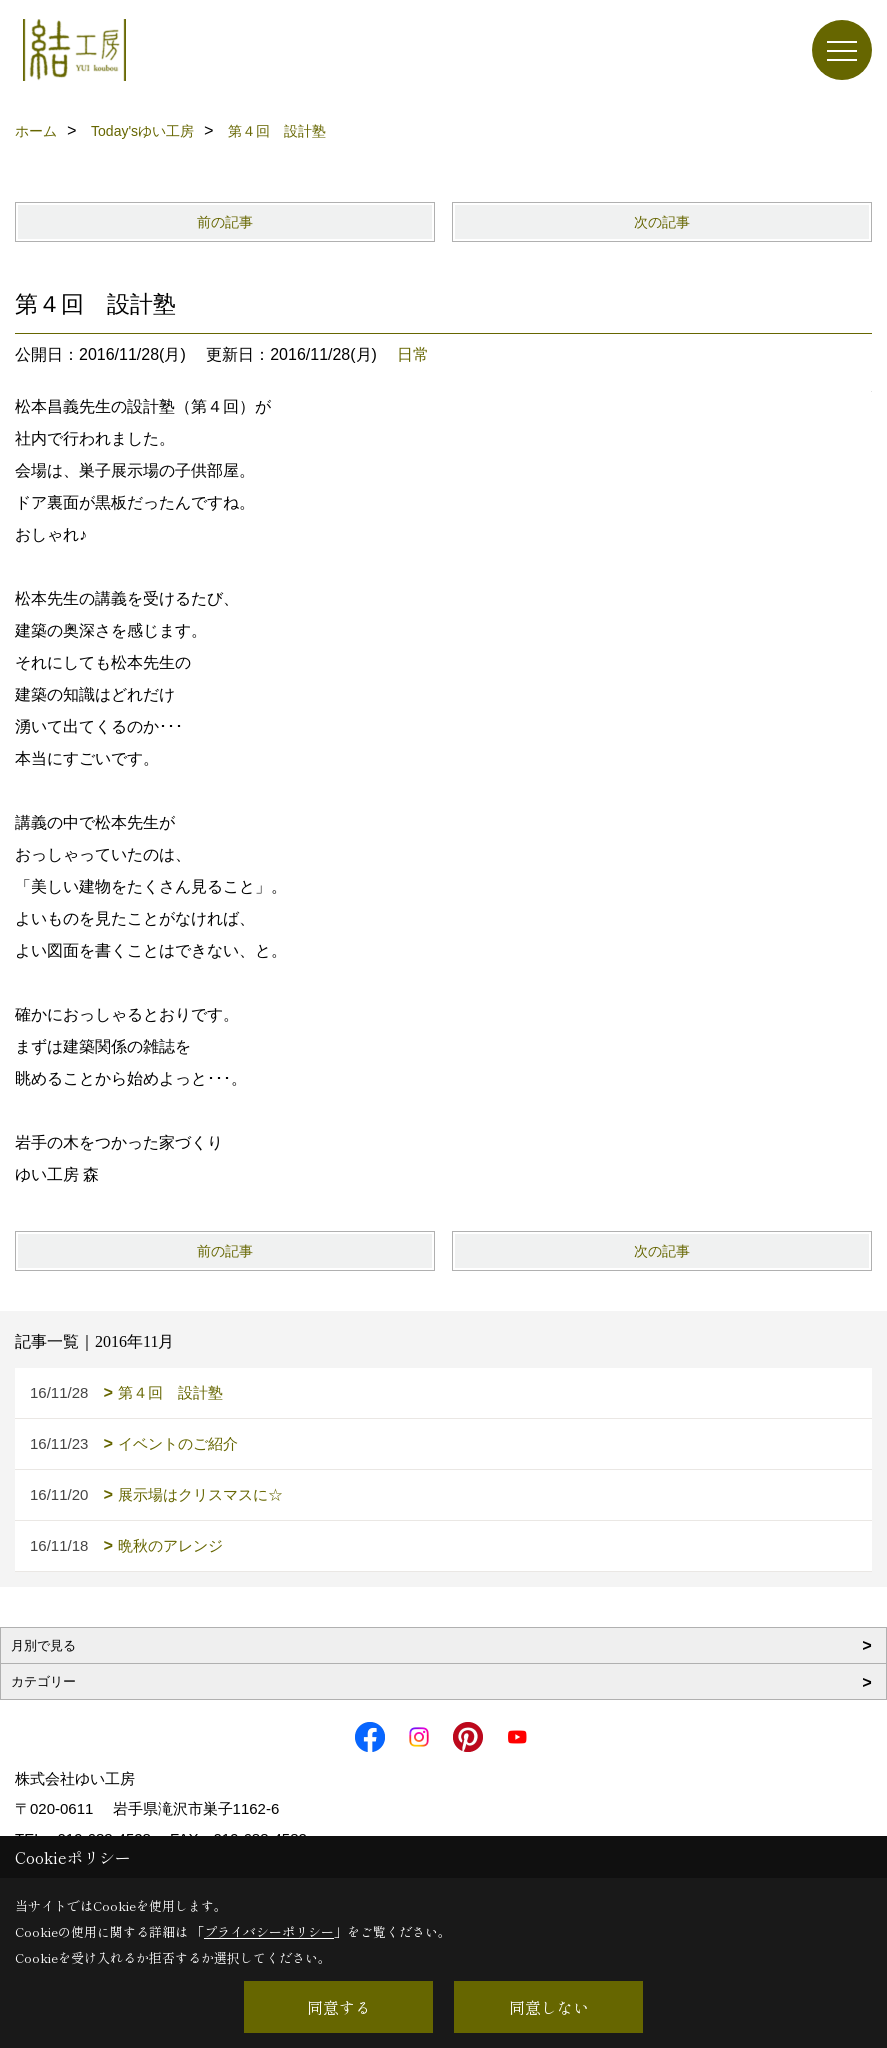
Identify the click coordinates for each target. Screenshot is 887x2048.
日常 (413, 354)
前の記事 (225, 222)
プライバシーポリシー (269, 1931)
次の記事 (662, 222)
